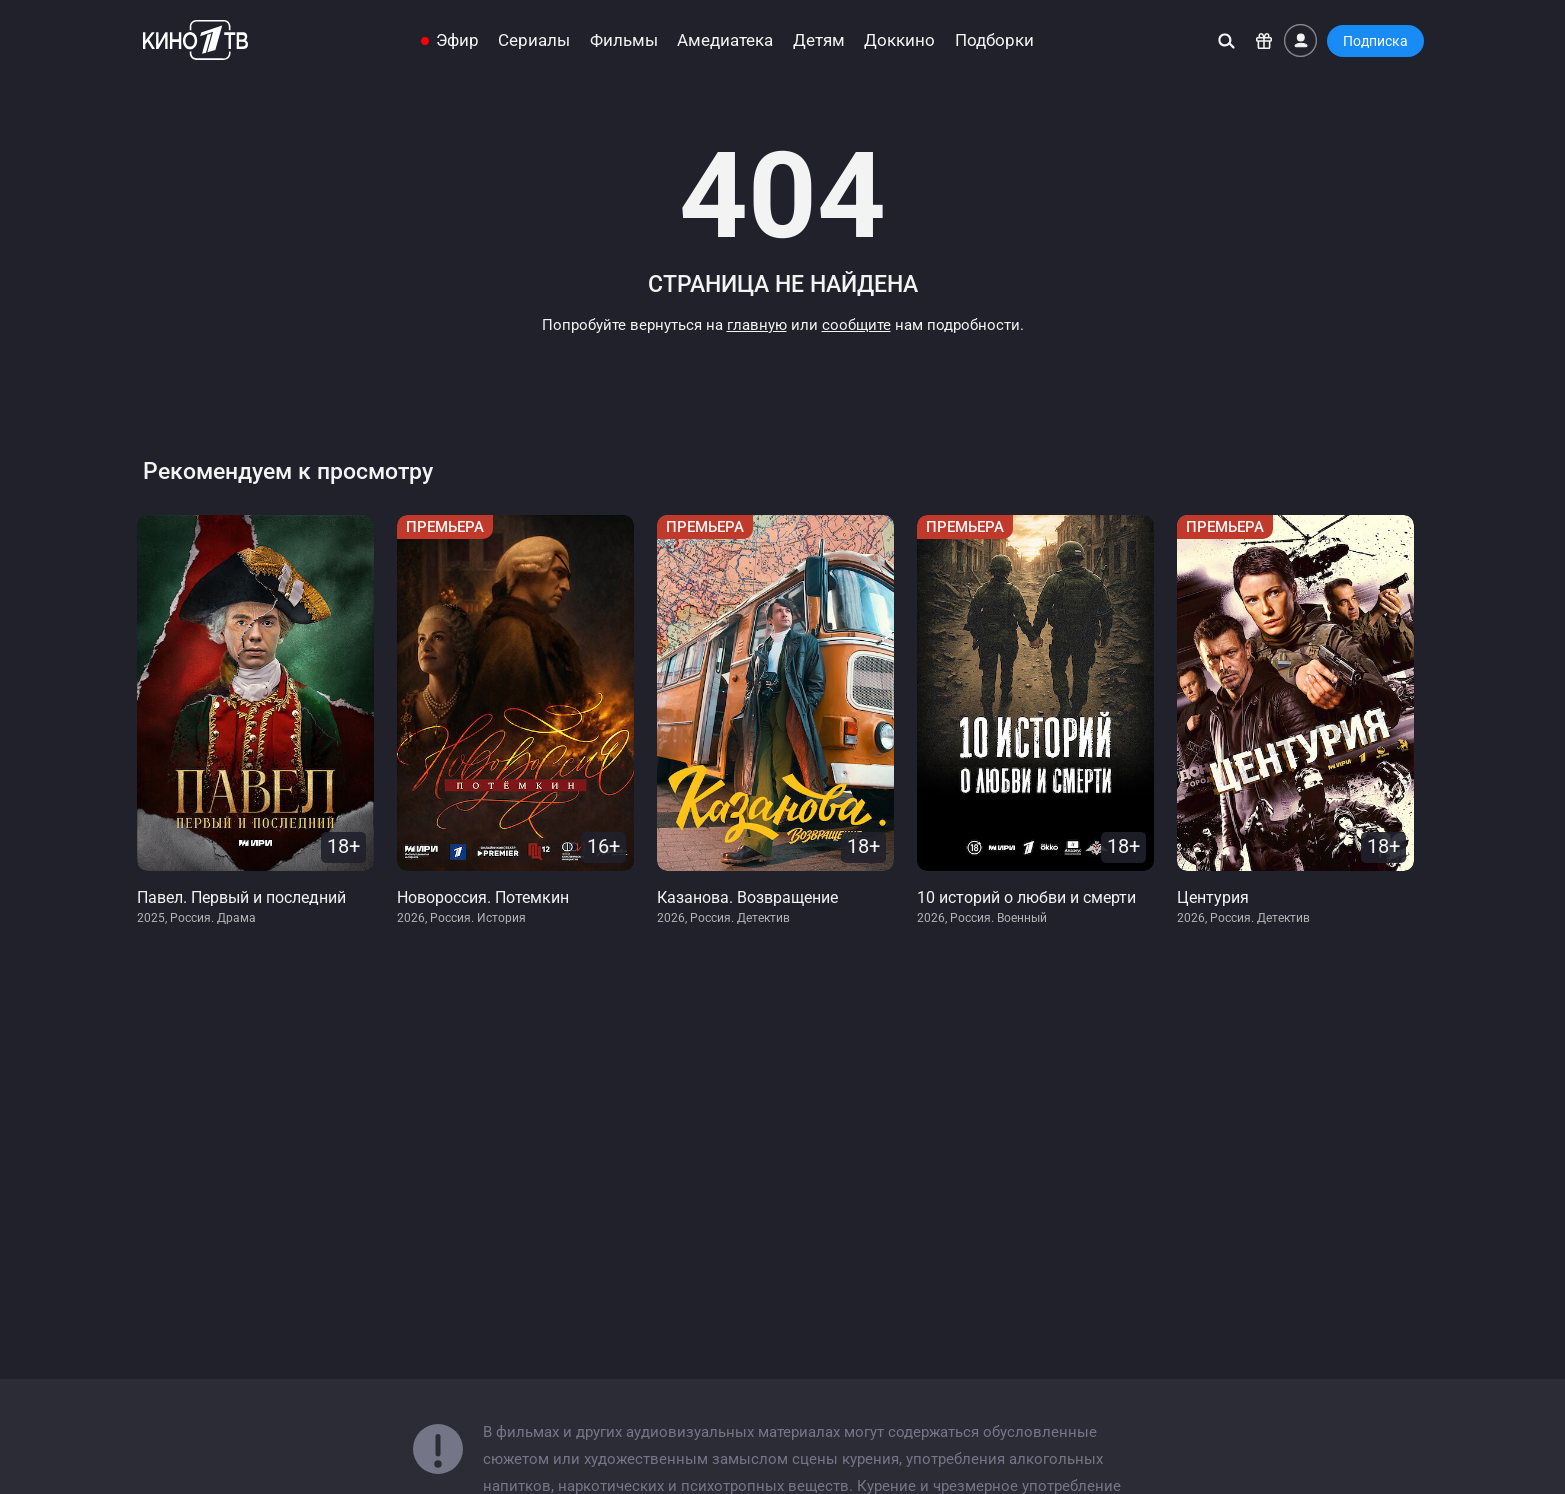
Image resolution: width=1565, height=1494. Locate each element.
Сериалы (534, 40)
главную (757, 325)
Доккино (899, 40)
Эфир (457, 40)
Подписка (1375, 41)
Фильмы (624, 40)
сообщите (856, 325)
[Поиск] (1226, 40)
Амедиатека (725, 40)
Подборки (994, 40)
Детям (819, 40)
